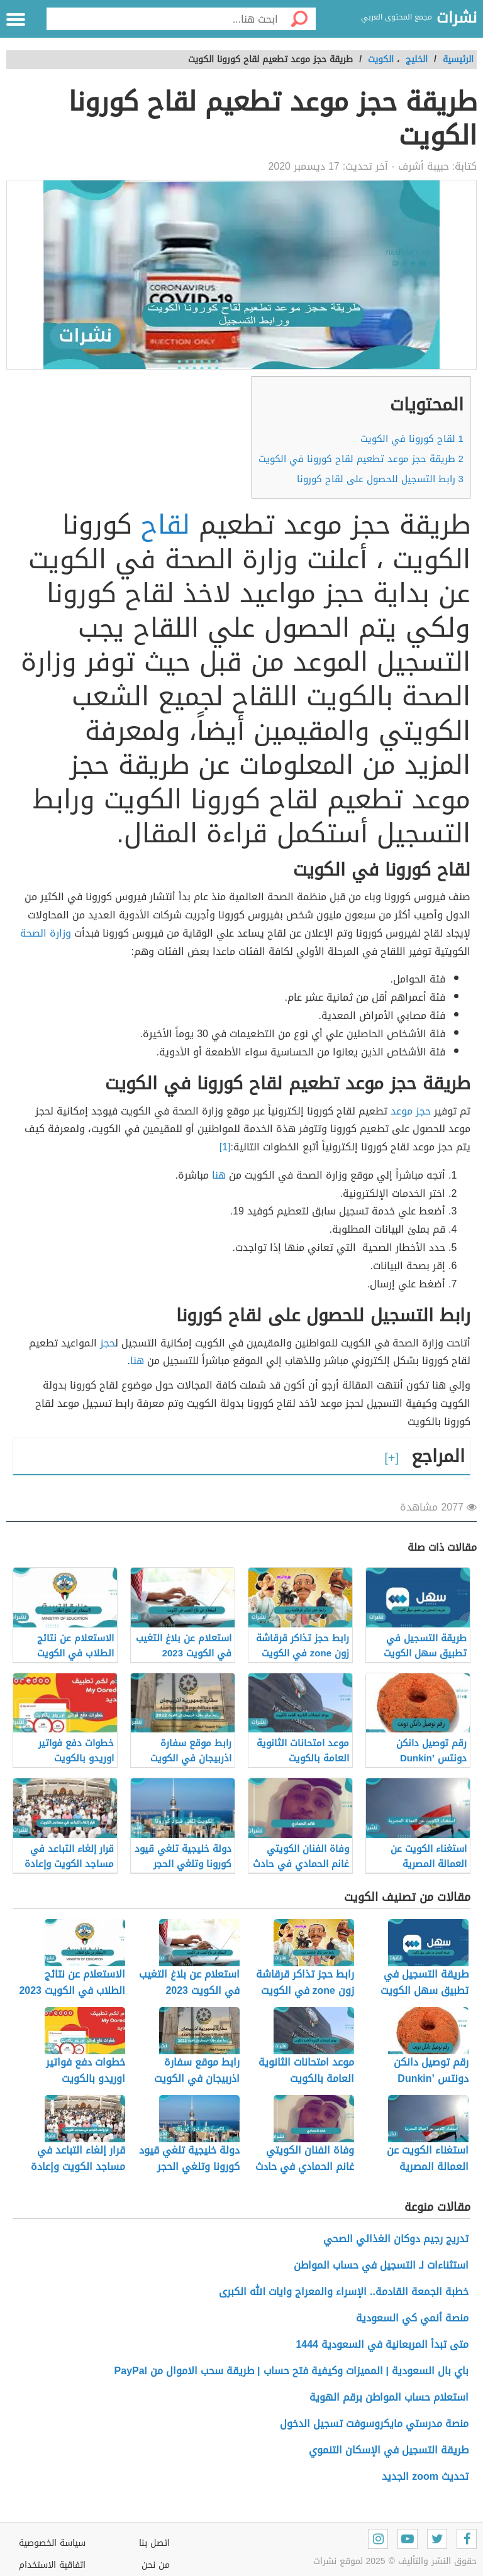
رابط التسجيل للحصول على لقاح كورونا (379, 479)
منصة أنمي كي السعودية (412, 2318)
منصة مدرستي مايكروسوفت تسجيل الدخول (374, 2423)
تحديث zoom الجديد (425, 2476)
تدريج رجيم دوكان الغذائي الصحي (396, 2238)
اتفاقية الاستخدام (52, 2565)
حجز (107, 1343)
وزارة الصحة (45, 933)
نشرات (456, 18)
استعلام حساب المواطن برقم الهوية (389, 2397)
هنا (219, 1175)
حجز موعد (411, 1111)
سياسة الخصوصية (52, 2543)
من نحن (156, 2565)
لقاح (165, 525)
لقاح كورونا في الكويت (412, 439)
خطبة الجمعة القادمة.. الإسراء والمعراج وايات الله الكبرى (344, 2291)
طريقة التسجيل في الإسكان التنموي (389, 2450)
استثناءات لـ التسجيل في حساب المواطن (381, 2265)
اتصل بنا (154, 2543)
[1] (225, 1147)
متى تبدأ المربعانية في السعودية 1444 (382, 2344)
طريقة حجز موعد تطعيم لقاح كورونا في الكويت (361, 459)
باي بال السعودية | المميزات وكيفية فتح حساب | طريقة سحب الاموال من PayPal (291, 2371)
